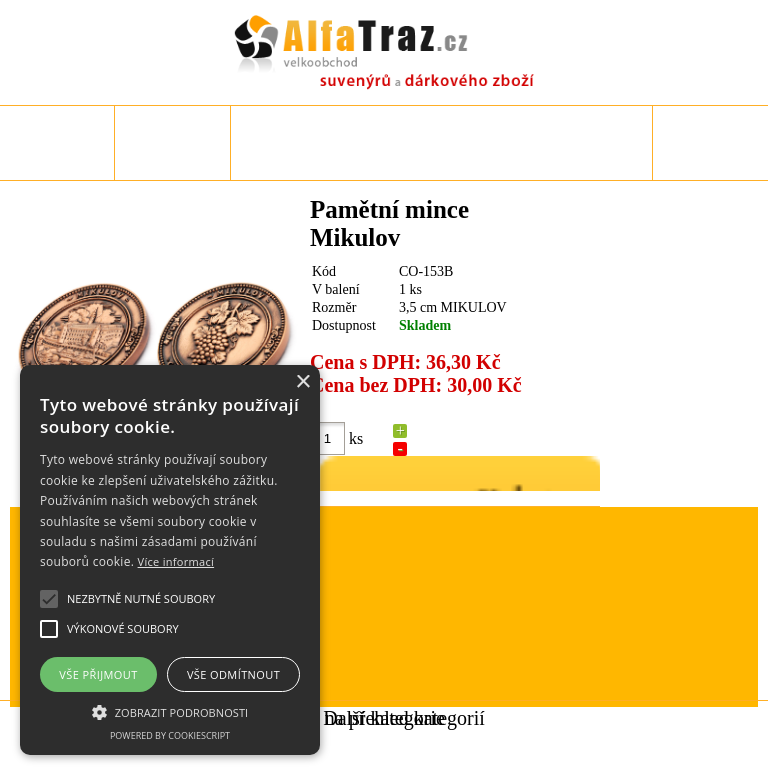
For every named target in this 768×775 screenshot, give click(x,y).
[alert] (170, 560)
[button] (170, 711)
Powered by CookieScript (170, 735)
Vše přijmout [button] (98, 674)
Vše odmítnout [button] (233, 674)
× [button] (302, 382)
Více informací (176, 561)
